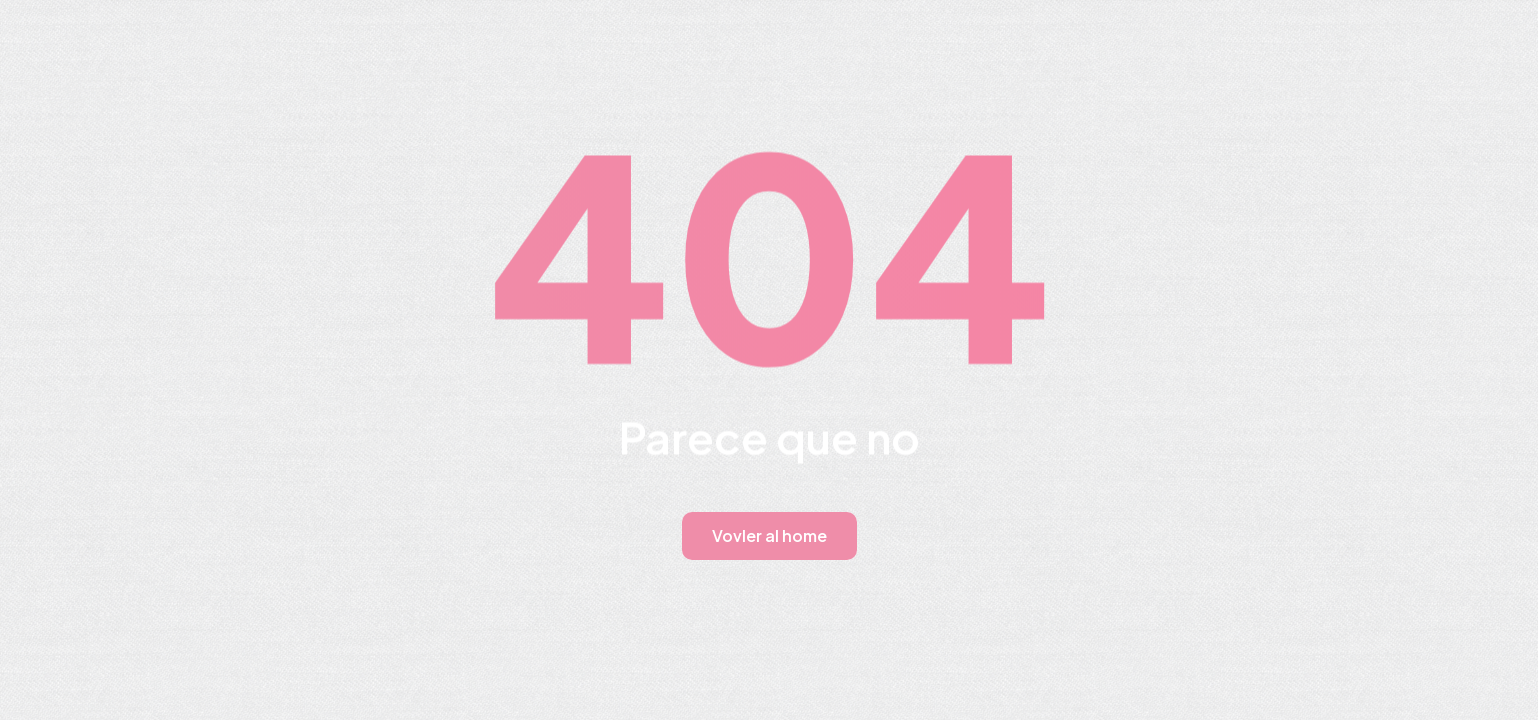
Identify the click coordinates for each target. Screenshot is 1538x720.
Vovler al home (768, 535)
